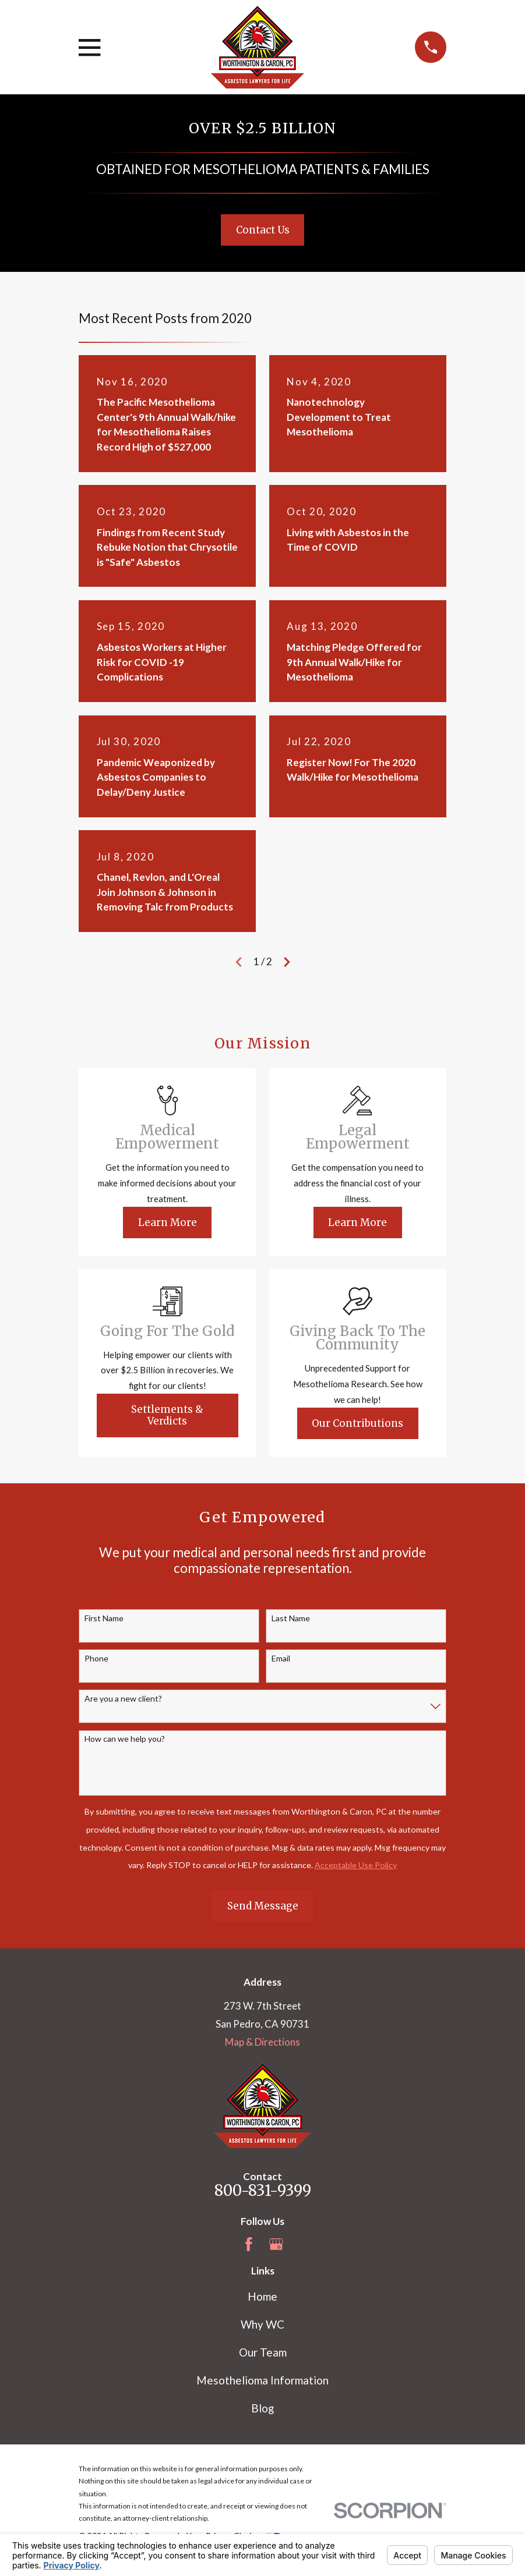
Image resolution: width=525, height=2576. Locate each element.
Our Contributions (357, 1423)
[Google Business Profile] (276, 2244)
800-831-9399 (262, 2190)
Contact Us (263, 230)
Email (281, 1658)
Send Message (262, 1906)
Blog (262, 2408)
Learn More (167, 1222)
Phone (96, 1658)
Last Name (291, 1618)
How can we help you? (124, 1739)
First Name (104, 1618)
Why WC (262, 2324)
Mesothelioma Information (262, 2380)
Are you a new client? (123, 1698)
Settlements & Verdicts (167, 1415)
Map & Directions (262, 2042)
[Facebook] (249, 2244)
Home (262, 2296)
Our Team (263, 2352)
